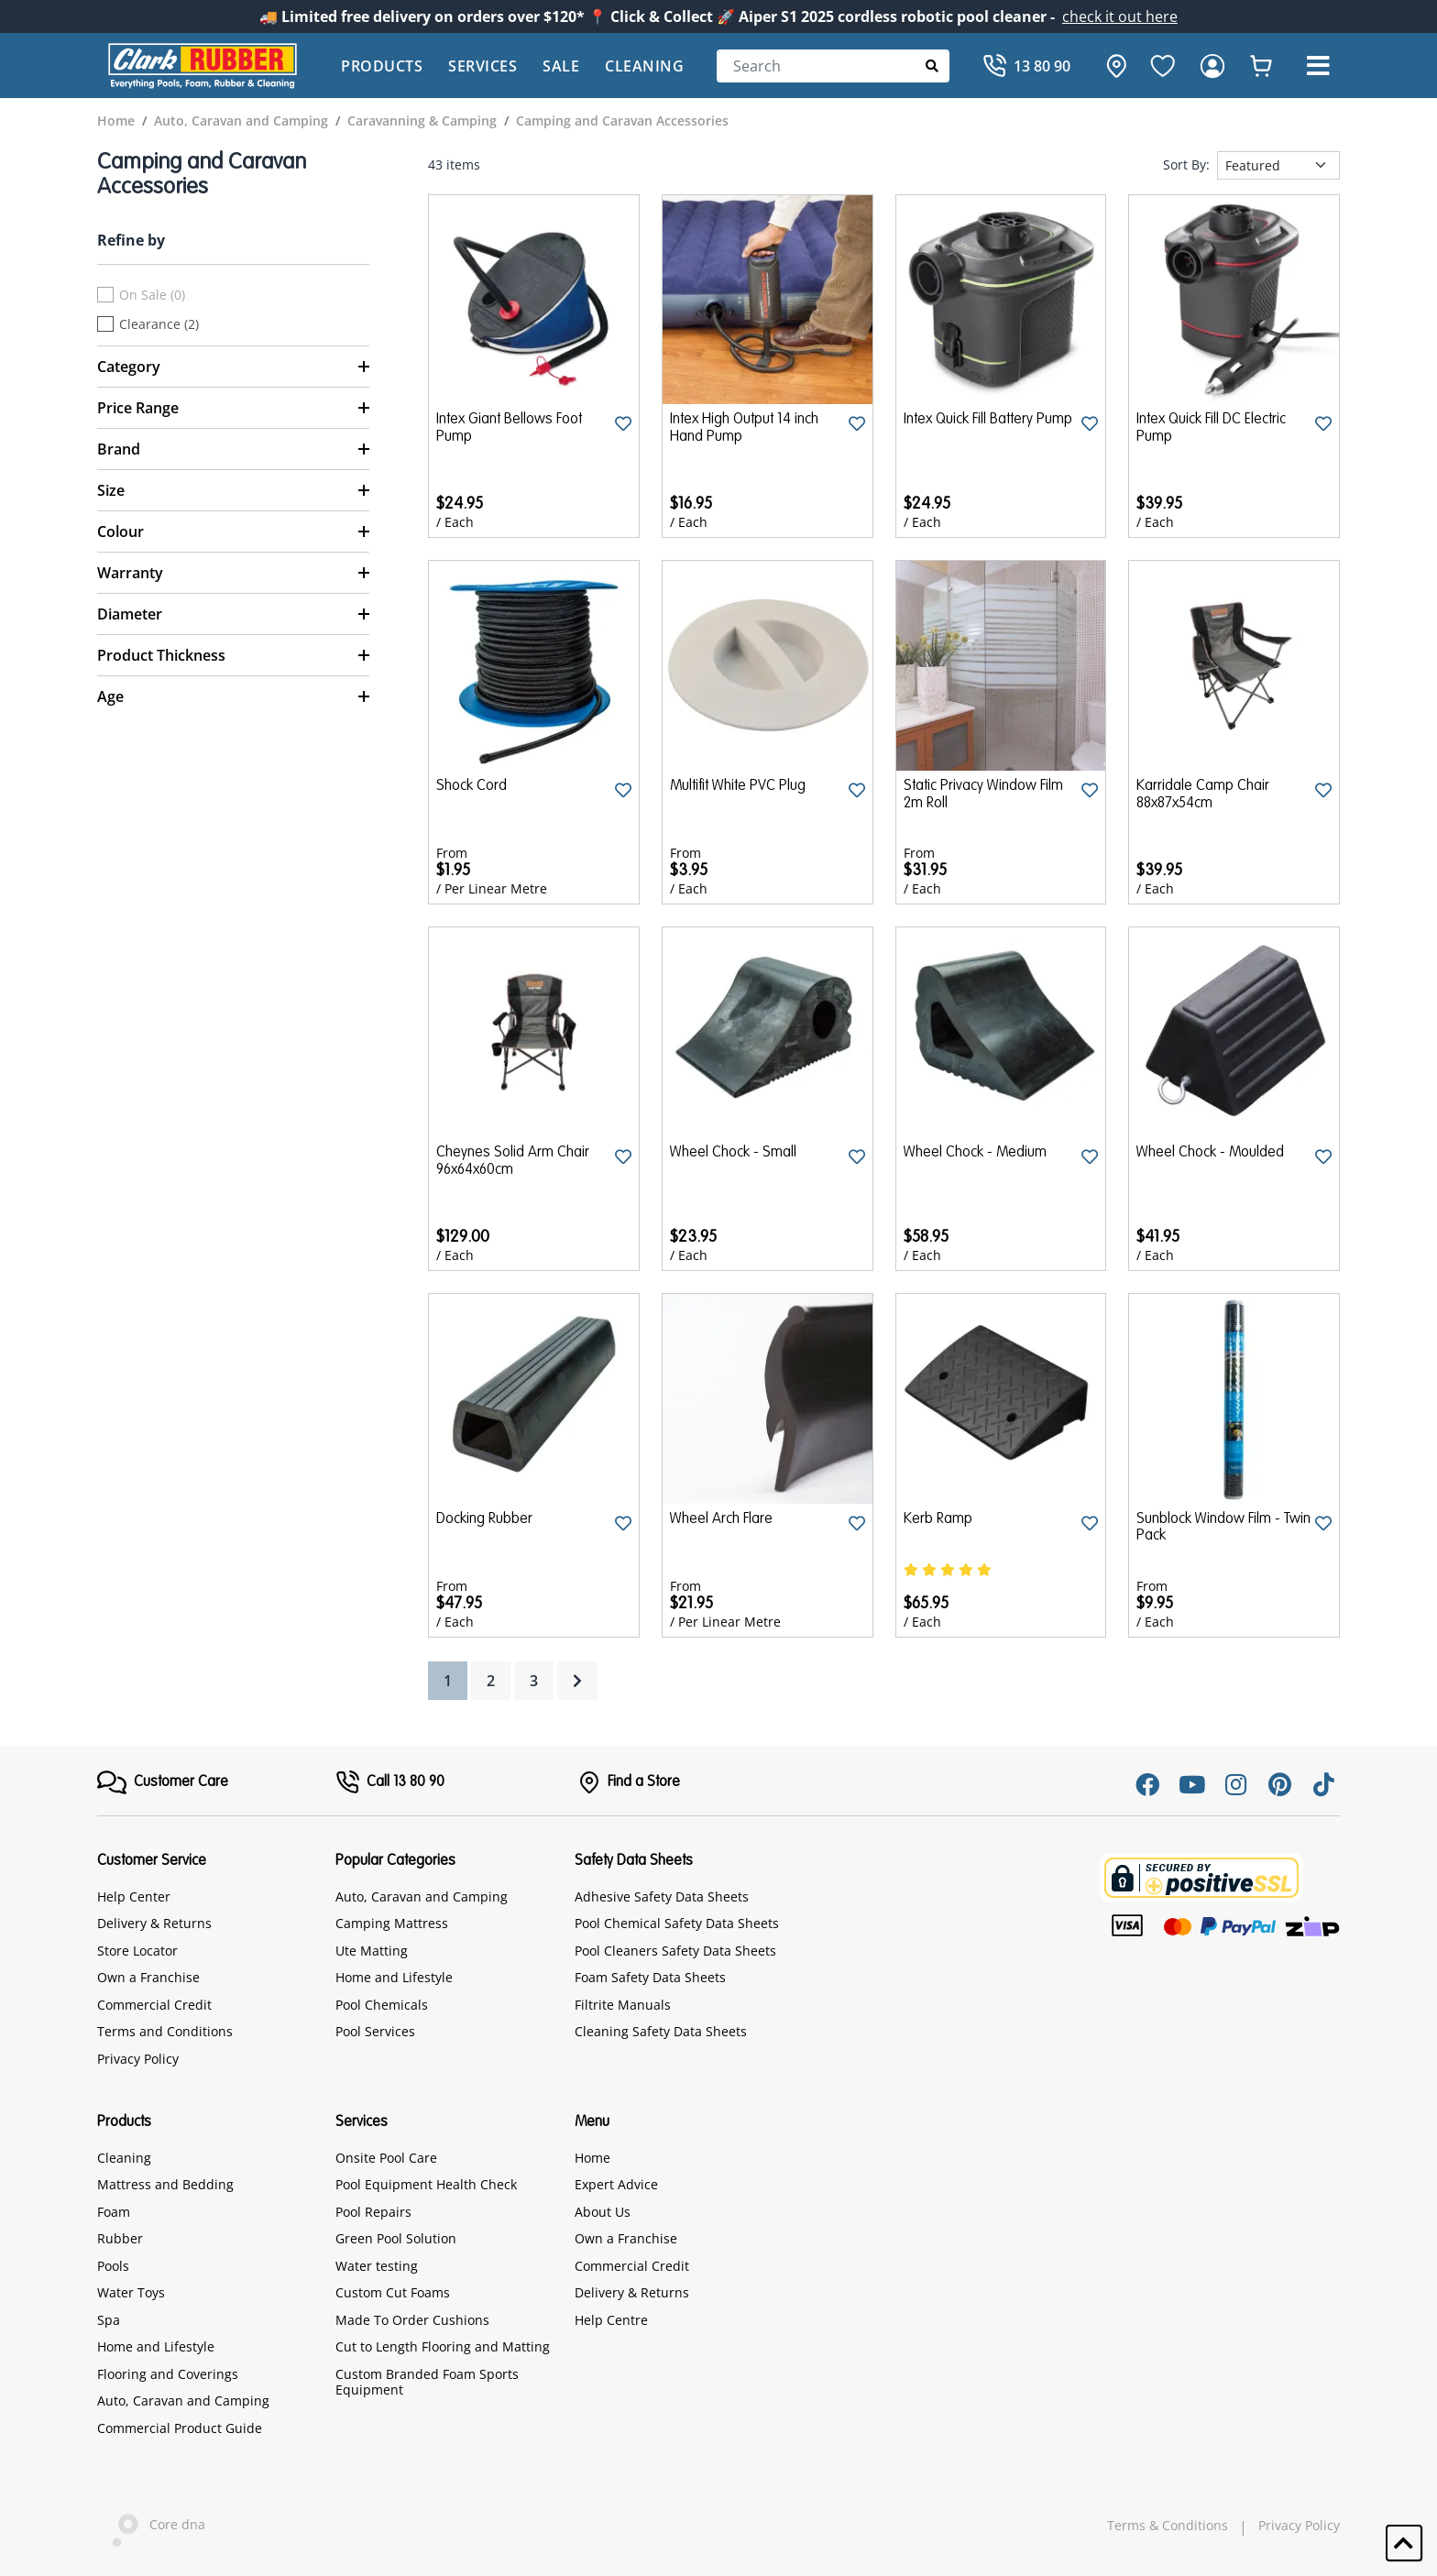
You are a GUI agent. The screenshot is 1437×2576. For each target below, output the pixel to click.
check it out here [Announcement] (1120, 16)
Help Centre (611, 2320)
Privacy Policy (138, 2058)
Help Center (133, 1896)
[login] (1212, 66)
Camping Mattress (391, 1923)
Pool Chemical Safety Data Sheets (677, 1923)
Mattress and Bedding (165, 2184)
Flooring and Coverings (167, 2374)
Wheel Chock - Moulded (1210, 1152)
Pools (113, 2266)
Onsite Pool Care (386, 2157)
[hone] (1111, 66)
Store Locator (137, 1950)
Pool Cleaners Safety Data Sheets (675, 1950)
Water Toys (131, 2292)
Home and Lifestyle (394, 1977)
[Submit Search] (932, 65)
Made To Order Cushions (412, 2320)
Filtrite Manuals (623, 2004)
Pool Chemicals (381, 2004)
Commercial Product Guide (179, 2428)
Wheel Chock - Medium (975, 1152)
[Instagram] (1235, 1784)
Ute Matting (371, 1950)
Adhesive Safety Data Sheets (662, 1896)
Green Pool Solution (395, 2238)
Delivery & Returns (154, 1923)
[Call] (1026, 66)
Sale (561, 66)
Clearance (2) (159, 324)
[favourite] (1163, 66)
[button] (1318, 66)
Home (592, 2157)
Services (482, 66)
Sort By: (1186, 165)
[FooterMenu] (162, 1782)
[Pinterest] (1279, 1784)
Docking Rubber (484, 1519)
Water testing (376, 2266)
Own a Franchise (148, 1977)
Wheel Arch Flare (721, 1519)
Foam (113, 2211)
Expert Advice (616, 2184)
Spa (108, 2320)
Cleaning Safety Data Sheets (661, 2031)
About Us (603, 2211)
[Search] (833, 65)
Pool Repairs (373, 2211)
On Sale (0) (152, 295)
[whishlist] (1261, 66)
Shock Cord (471, 786)
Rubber (120, 2238)
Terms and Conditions (165, 2031)
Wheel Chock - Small (733, 1152)
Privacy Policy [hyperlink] (1299, 2525)
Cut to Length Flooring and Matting (442, 2346)
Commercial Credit (154, 2004)
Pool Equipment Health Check (426, 2184)
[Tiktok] (1323, 1784)
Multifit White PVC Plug (738, 786)
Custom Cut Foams (392, 2292)
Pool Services (375, 2031)
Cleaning (644, 66)
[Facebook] (1147, 1784)
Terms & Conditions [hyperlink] (1167, 2525)
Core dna (151, 2526)
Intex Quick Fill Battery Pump (988, 419)
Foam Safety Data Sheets (650, 1977)
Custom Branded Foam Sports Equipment (427, 2382)
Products (381, 66)
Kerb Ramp (938, 1519)
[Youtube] (1191, 1784)
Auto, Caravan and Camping (421, 1896)
